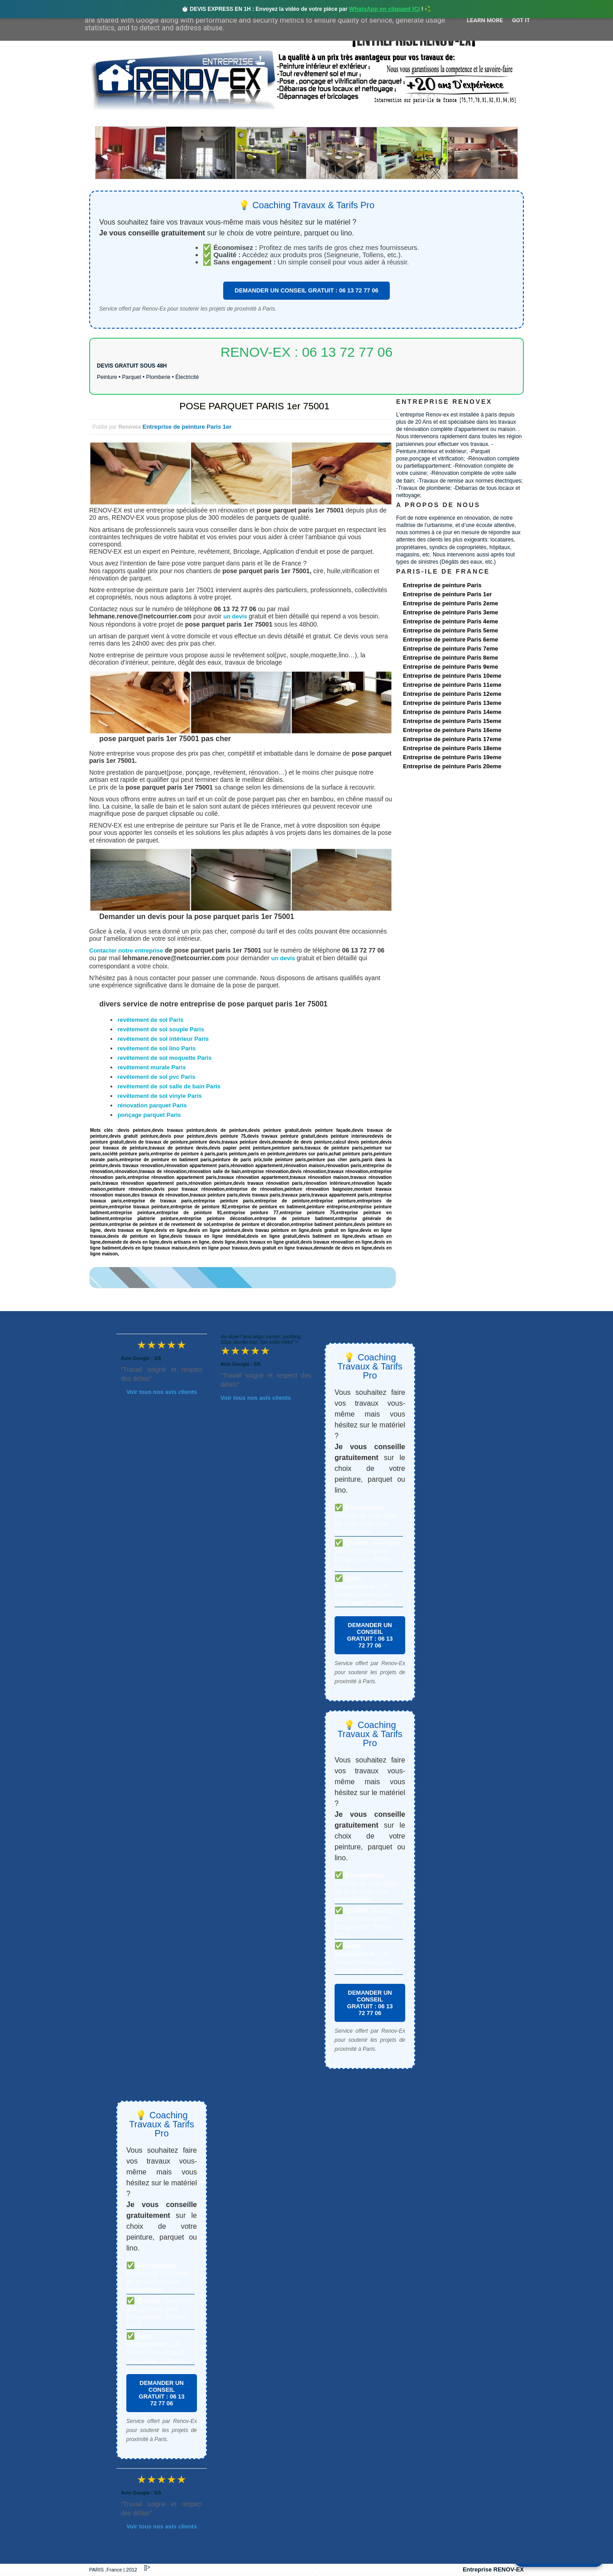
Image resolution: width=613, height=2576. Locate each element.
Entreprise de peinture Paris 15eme (452, 721)
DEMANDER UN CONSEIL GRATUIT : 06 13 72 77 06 (306, 290)
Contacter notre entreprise (126, 950)
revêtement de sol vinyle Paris (159, 1095)
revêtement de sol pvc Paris (156, 1076)
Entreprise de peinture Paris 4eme (450, 621)
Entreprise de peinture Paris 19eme (452, 757)
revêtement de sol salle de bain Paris (168, 1086)
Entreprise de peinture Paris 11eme (452, 684)
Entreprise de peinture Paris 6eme (450, 639)
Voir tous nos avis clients (161, 1392)
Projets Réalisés (293, 118)
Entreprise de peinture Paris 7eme (450, 648)
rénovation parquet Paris (152, 1105)
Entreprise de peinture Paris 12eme (452, 693)
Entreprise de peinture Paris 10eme (452, 675)
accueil (113, 118)
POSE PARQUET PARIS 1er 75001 (254, 406)
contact (439, 118)
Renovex (162, 118)
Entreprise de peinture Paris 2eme (450, 603)
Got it (521, 20)
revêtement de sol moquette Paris (164, 1057)
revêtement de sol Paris (150, 1019)
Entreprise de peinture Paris (442, 585)
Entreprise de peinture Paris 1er (187, 426)
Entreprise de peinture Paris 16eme (452, 730)
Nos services (220, 118)
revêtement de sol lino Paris (156, 1048)
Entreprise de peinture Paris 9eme (450, 666)
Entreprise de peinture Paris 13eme (452, 702)
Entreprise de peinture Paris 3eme (450, 612)
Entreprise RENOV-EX (493, 2569)
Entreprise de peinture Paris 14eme (452, 712)
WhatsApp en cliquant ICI (384, 8)
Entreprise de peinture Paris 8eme (450, 657)
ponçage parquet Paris (149, 1114)
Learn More (485, 20)
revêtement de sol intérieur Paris (163, 1038)
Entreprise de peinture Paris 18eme (452, 748)
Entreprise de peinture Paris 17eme (452, 739)
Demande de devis (374, 118)
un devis (236, 616)
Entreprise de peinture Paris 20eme (452, 766)
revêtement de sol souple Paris (160, 1029)
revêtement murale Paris (151, 1067)
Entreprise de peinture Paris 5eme (450, 630)
